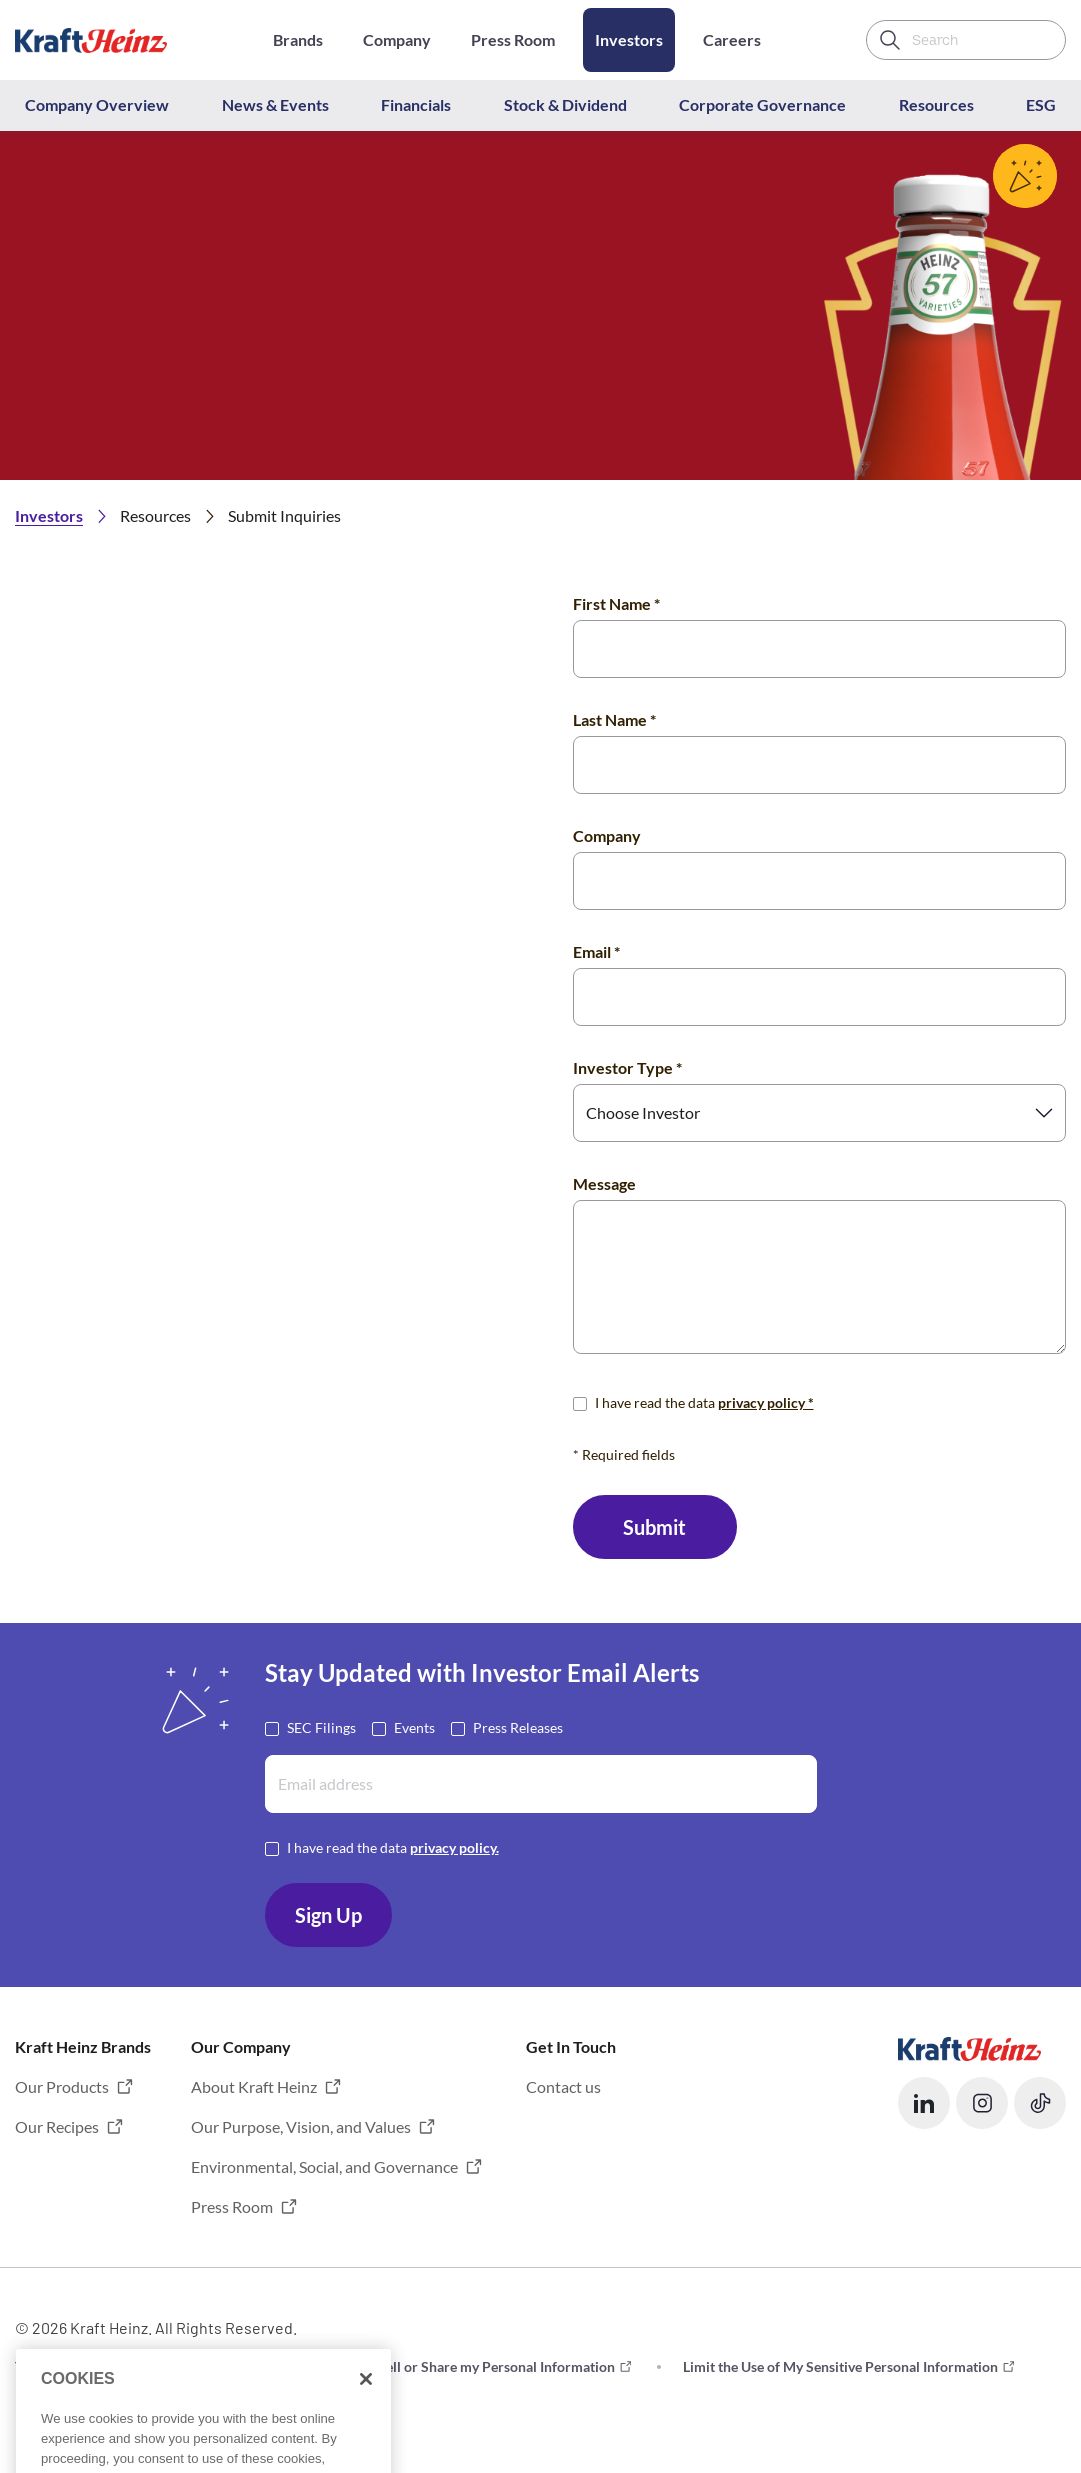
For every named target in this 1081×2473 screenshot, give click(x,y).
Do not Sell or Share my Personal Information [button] (474, 2366)
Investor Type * (627, 1067)
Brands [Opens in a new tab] (298, 39)
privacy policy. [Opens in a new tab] (454, 1847)
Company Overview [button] (97, 104)
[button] (924, 2103)
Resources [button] (936, 104)
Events (414, 1726)
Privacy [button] (241, 2366)
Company (607, 835)
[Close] (366, 2414)
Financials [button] (416, 104)
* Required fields (624, 1454)
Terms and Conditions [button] (82, 2366)
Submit (654, 1527)
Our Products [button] (62, 2086)
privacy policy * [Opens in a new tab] (766, 1402)
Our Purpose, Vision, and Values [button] (301, 2126)
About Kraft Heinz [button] (254, 2086)
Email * (596, 951)
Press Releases (518, 1726)
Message (604, 1183)
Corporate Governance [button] (762, 104)
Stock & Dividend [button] (565, 104)
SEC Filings (321, 1726)
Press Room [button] (232, 2206)
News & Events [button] (275, 104)
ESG (1041, 104)
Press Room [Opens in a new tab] (513, 39)
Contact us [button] (563, 2086)
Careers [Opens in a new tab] (732, 39)
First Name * (616, 603)
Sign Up (328, 1915)
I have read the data (704, 1401)
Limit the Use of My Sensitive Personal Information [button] (840, 2366)
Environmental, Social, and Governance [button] (324, 2166)
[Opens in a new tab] (969, 2046)
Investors (629, 39)
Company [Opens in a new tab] (397, 39)
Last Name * (614, 719)
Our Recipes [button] (57, 2126)
